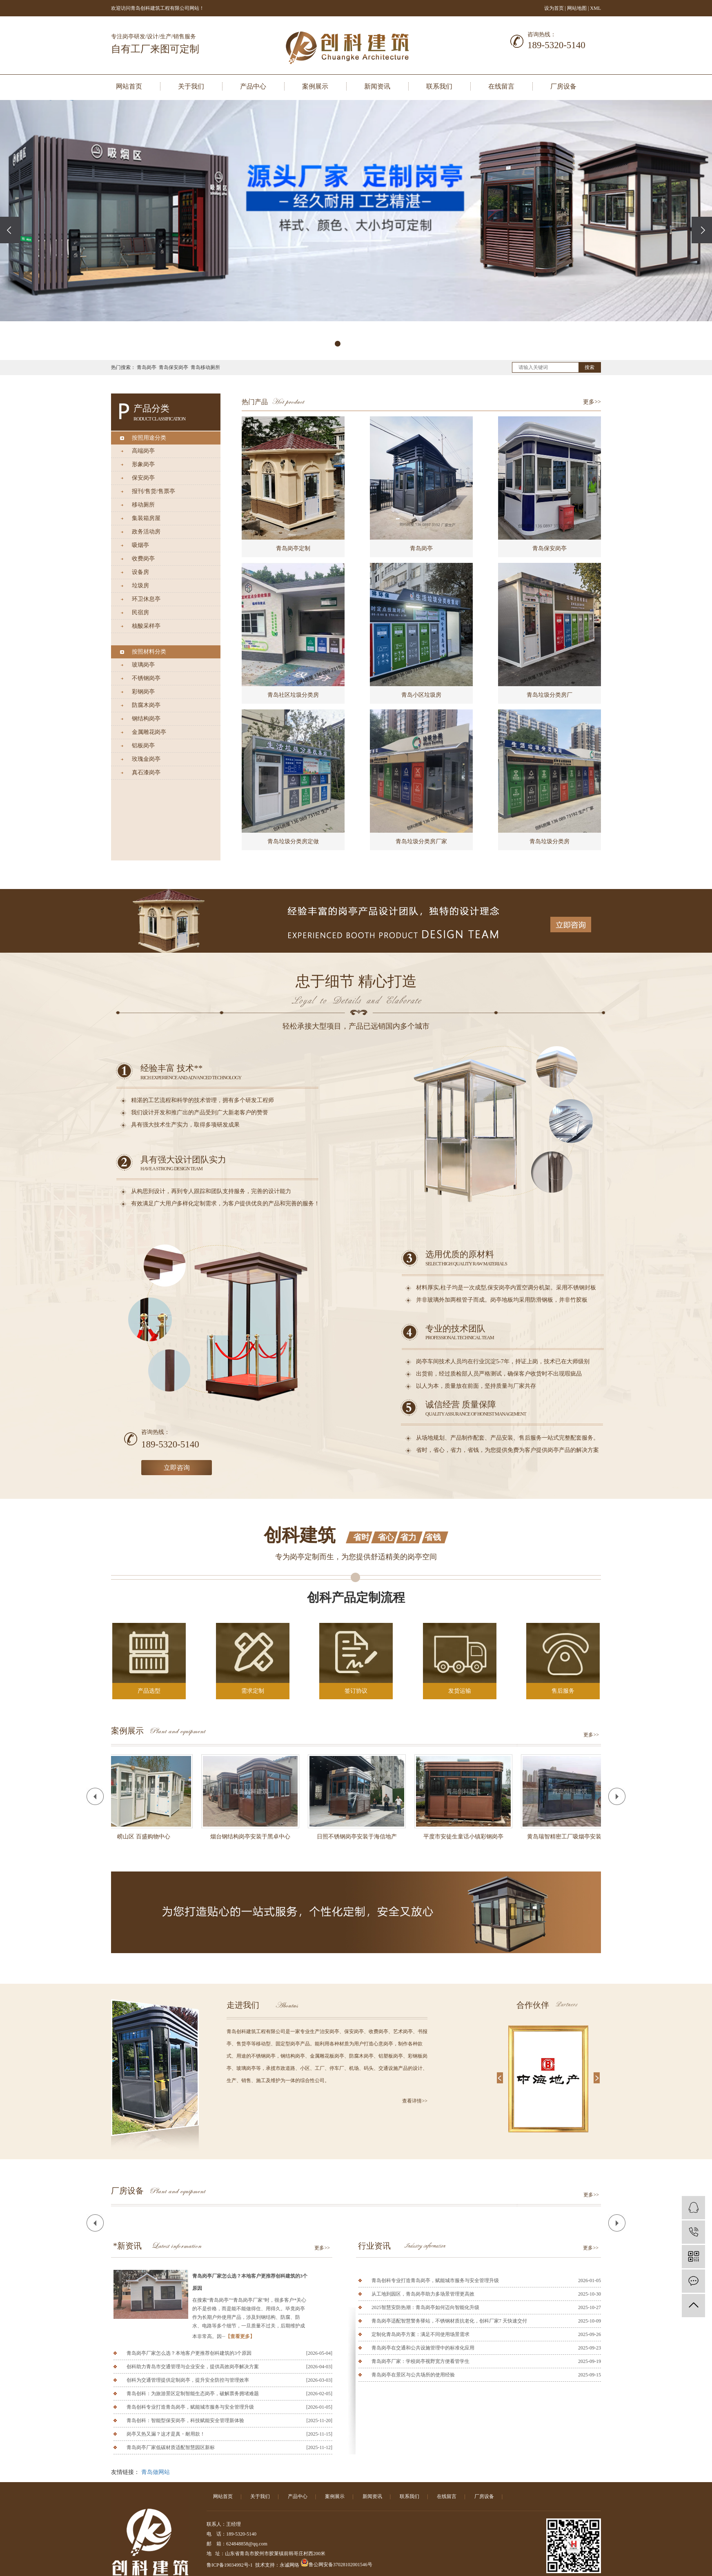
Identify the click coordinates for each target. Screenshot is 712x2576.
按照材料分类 (149, 652)
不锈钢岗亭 (146, 678)
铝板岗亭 (143, 745)
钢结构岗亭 (146, 719)
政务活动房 (146, 532)
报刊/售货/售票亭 (153, 491)
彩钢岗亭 (143, 692)
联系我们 (439, 86)
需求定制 (252, 1691)
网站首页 (129, 86)
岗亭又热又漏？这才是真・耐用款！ (166, 2434)
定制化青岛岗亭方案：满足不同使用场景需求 (420, 2334)
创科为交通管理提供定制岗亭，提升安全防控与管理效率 (188, 2380)
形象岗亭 (143, 464)
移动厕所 (143, 505)
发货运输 (459, 1691)
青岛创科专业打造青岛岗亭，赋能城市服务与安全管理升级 (190, 2407)
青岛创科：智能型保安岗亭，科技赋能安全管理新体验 (185, 2420)
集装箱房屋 (146, 518)
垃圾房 (140, 585)
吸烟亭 (140, 545)
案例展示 (315, 86)
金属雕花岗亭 (149, 732)
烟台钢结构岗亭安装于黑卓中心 (253, 1837)
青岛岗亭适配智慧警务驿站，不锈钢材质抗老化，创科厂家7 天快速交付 (449, 2321)
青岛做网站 (155, 2472)
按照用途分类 (149, 438)
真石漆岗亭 (146, 772)
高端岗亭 (143, 451)
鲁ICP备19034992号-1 (230, 2565)
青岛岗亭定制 (293, 548)
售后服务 (563, 1691)
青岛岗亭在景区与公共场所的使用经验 (413, 2375)
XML (595, 8)
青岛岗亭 (146, 367)
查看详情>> (414, 2101)
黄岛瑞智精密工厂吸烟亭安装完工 (572, 1837)
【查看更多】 (240, 2336)
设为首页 (554, 8)
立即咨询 (177, 1467)
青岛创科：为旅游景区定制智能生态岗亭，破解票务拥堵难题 (193, 2393)
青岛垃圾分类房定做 (293, 841)
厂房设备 (563, 86)
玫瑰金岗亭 (146, 759)
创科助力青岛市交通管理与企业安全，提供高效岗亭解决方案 (193, 2366)
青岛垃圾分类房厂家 (421, 841)
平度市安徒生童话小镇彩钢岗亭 (466, 1837)
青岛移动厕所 (205, 367)
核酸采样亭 (146, 626)
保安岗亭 (143, 478)
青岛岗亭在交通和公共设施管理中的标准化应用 (423, 2348)
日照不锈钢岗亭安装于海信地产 (359, 1837)
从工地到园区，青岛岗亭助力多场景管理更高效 (423, 2294)
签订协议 (356, 1691)
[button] (337, 344)
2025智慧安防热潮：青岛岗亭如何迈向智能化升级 (425, 2307)
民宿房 (140, 612)
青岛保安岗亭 (173, 367)
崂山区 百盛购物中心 (146, 1837)
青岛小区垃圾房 (421, 695)
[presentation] (10, 230)
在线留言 (501, 86)
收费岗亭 (143, 559)
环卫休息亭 (146, 599)
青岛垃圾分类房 (550, 841)
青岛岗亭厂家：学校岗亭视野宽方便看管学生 (420, 2361)
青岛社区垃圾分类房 (293, 695)
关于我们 (191, 86)
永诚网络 (289, 2565)
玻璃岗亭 (143, 665)
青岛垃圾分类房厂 (549, 695)
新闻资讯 (377, 86)
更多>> (592, 402)
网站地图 (577, 8)
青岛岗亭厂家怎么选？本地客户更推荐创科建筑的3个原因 (249, 2282)
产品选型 (149, 1691)
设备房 (140, 572)
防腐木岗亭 (146, 705)
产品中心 (253, 86)
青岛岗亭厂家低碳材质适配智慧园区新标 (171, 2447)
